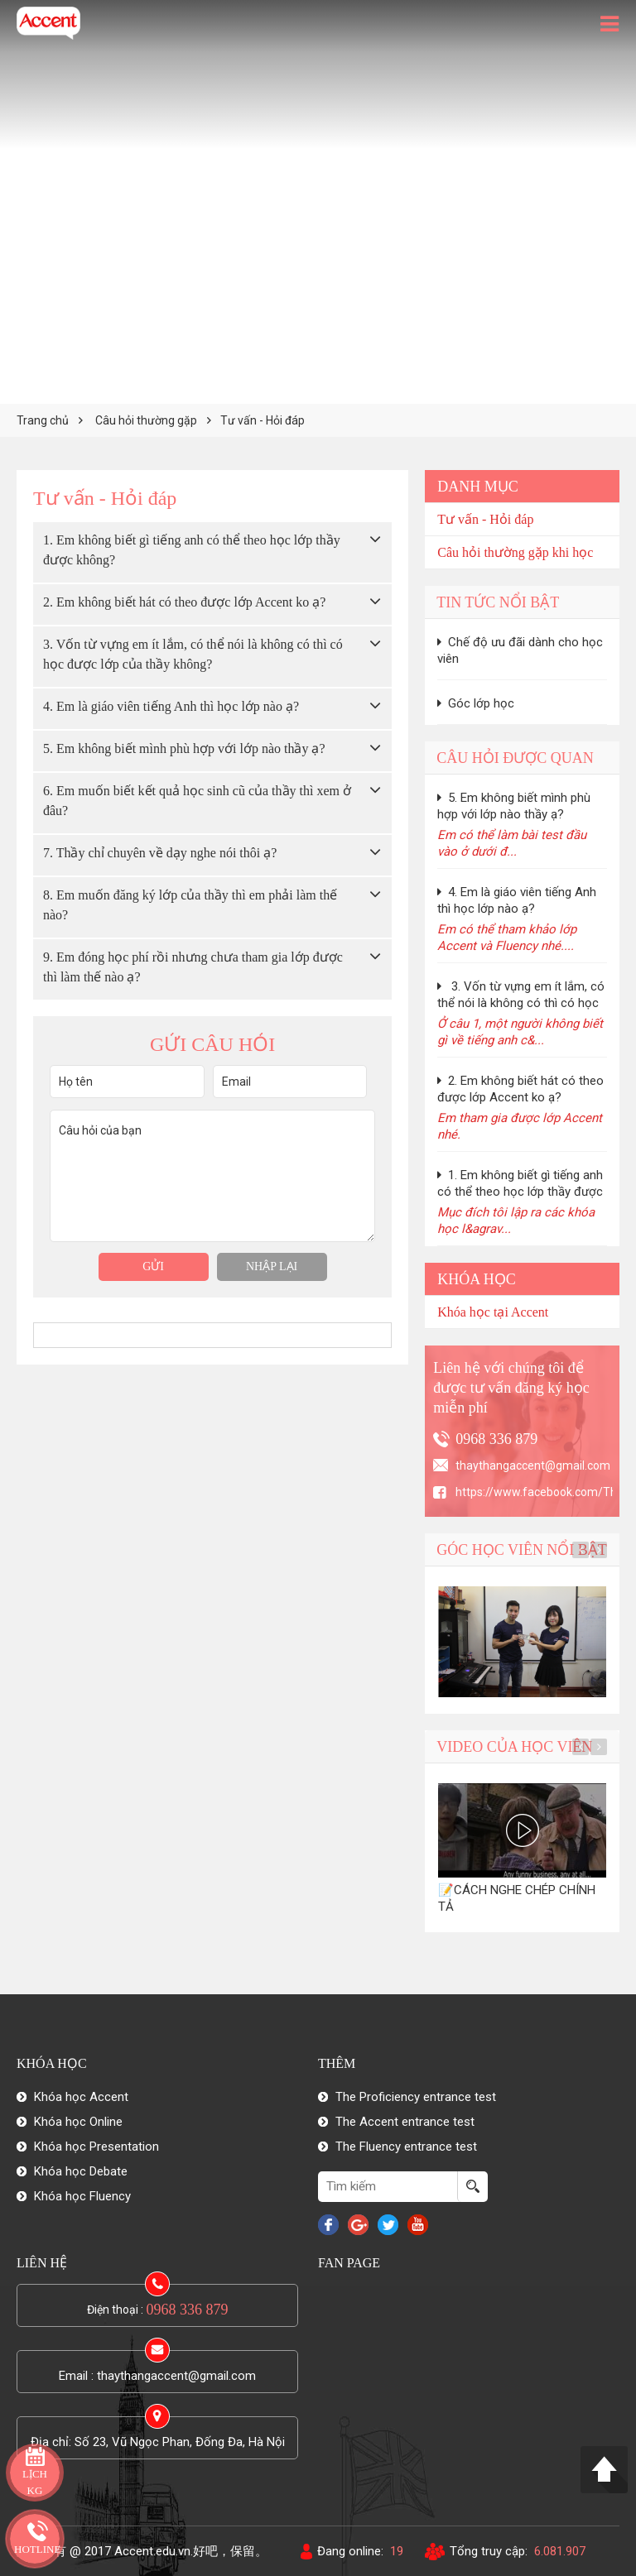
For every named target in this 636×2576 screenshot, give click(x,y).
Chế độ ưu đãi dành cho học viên (520, 650)
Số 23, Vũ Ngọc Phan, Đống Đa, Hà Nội (180, 2441)
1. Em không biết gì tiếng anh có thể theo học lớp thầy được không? (191, 550)
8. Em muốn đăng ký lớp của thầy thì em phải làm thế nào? (190, 905)
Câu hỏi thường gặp (146, 420)
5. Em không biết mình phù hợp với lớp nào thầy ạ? (184, 748)
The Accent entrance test (405, 2121)
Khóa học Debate (81, 2171)
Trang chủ (43, 420)
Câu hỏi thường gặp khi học (515, 552)
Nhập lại (271, 1266)
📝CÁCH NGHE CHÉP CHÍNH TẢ (516, 1898)
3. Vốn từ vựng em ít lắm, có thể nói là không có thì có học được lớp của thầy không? (193, 654)
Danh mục (477, 486)
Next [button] (598, 1550)
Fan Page (349, 2263)
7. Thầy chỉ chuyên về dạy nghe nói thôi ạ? (160, 853)
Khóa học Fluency (82, 2196)
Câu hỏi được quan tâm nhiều (515, 762)
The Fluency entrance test (406, 2146)
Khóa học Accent (81, 2096)
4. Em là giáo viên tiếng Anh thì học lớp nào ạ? (171, 706)
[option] (522, 1641)
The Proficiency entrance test (415, 2096)
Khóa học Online (78, 2121)
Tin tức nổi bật (497, 602)
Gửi (153, 1266)
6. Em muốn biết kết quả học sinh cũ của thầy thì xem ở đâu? (197, 801)
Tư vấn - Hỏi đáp (262, 420)
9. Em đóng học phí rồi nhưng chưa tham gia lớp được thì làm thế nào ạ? (193, 967)
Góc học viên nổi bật (521, 1550)
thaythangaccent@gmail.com (176, 2375)
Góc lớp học (475, 703)
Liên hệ (42, 2263)
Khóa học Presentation (96, 2146)
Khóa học (476, 1279)
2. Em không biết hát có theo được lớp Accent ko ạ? (184, 602)
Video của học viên (514, 1747)
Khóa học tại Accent (492, 1312)
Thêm (336, 2063)
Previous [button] (580, 1550)
